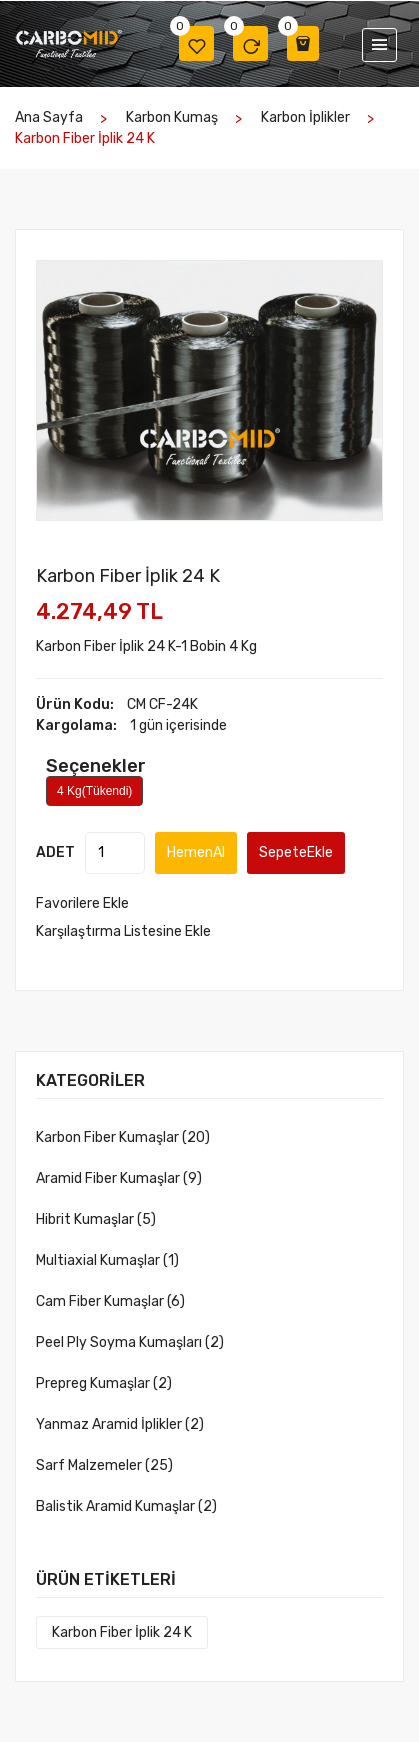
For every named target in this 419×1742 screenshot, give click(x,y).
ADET (55, 852)
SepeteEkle (296, 852)
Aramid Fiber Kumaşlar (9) (119, 1178)
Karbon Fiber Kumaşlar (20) (123, 1137)
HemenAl (196, 852)
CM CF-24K (162, 704)
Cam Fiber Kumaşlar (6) (110, 1301)
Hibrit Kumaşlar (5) (96, 1219)
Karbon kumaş (172, 117)
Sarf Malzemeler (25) (104, 1465)
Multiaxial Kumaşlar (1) (107, 1260)
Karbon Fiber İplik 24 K (122, 1632)
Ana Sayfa (49, 117)
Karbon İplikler (305, 117)
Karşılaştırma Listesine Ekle (123, 931)
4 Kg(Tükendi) (94, 791)
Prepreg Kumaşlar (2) (104, 1383)
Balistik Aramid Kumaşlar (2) (126, 1506)
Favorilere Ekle (82, 903)
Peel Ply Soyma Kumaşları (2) (130, 1342)
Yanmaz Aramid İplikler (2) (120, 1424)
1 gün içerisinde (178, 725)
